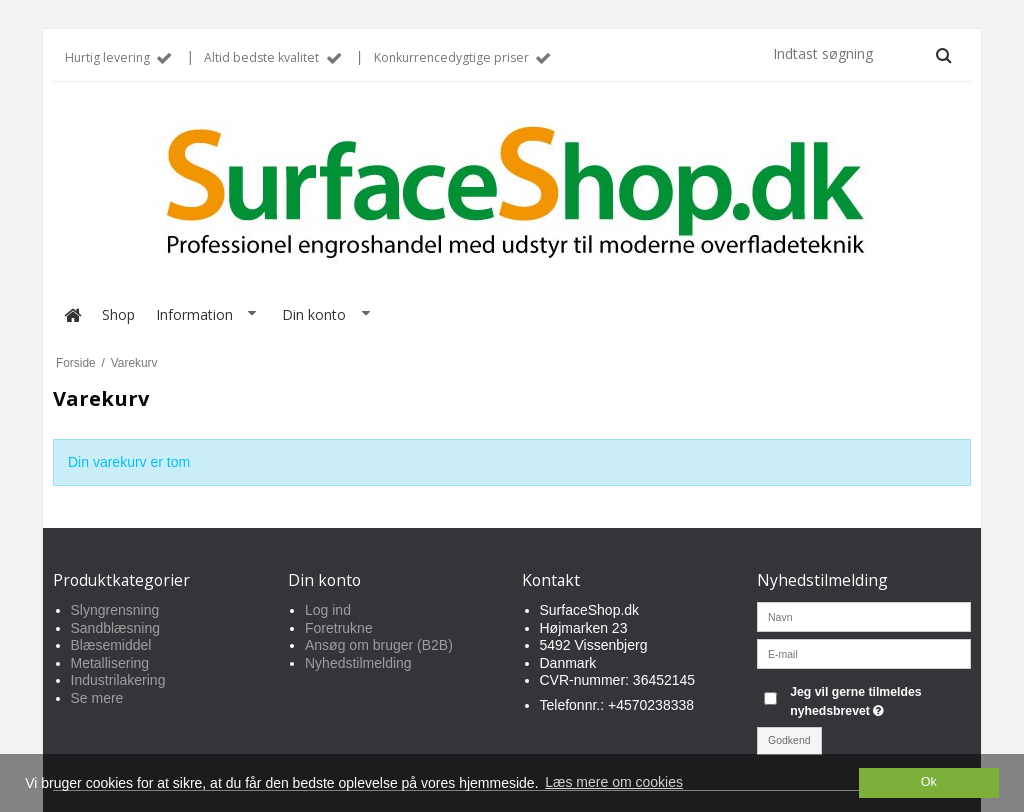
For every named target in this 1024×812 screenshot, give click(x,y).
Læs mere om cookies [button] (614, 782)
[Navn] (864, 616)
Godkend (789, 740)
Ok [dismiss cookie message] (929, 782)
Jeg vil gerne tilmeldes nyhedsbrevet (879, 700)
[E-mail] (864, 653)
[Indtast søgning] (861, 54)
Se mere (97, 698)
